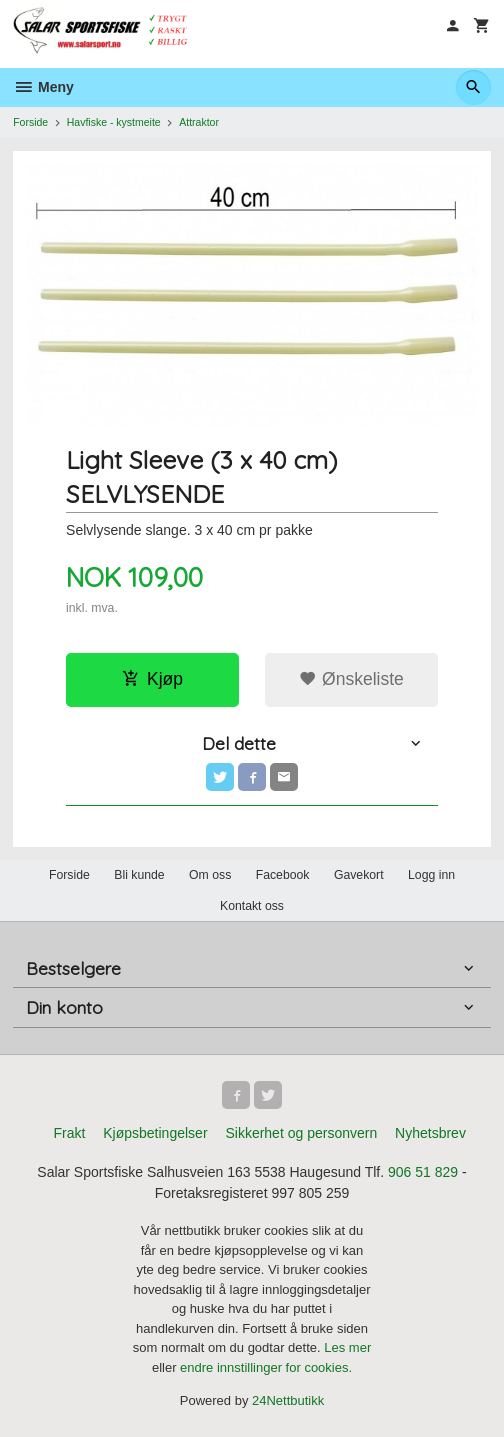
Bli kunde (139, 875)
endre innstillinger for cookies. (266, 1367)
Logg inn (431, 875)
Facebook (283, 875)
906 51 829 (423, 1172)
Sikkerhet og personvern (301, 1133)
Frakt (69, 1133)
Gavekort (359, 875)
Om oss (210, 875)
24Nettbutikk (288, 1400)
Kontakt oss (252, 906)
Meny (43, 87)
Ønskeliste (351, 679)
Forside (30, 122)
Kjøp (152, 679)
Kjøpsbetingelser (155, 1133)
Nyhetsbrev (430, 1133)
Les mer (347, 1347)
